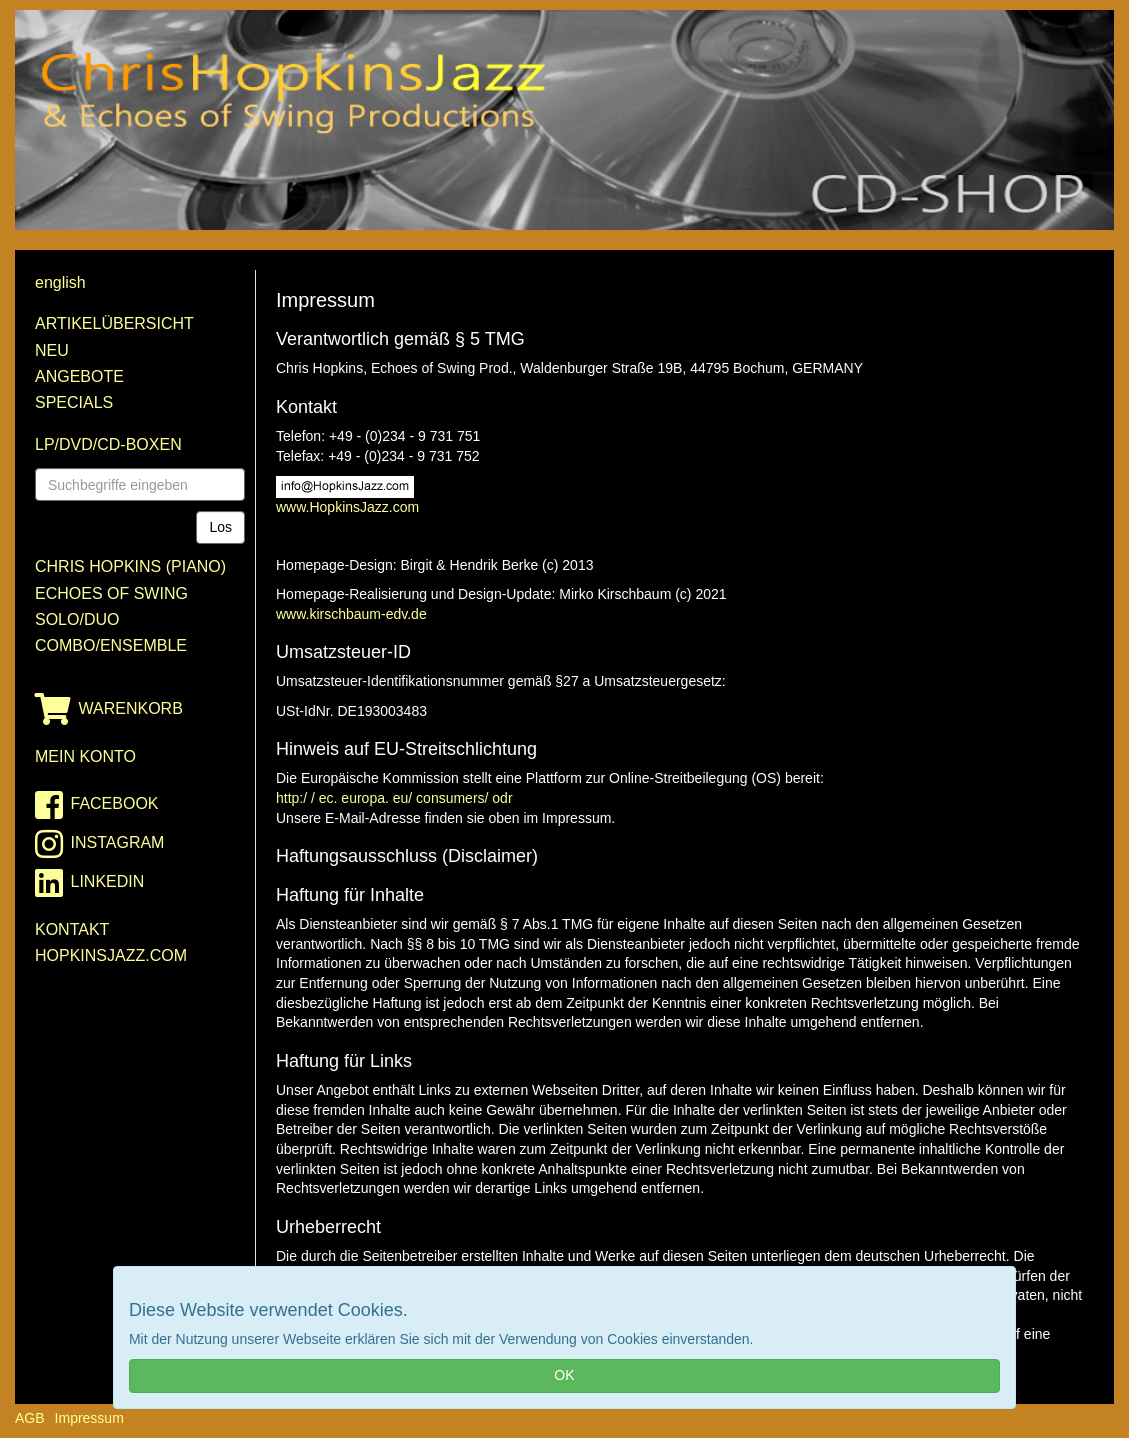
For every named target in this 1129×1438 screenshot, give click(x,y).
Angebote (79, 376)
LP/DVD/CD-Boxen (108, 444)
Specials (74, 402)
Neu (52, 350)
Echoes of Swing (111, 593)
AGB (30, 1418)
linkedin (89, 883)
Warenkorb (109, 709)
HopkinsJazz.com (111, 955)
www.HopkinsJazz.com (347, 507)
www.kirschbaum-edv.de (351, 614)
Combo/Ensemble (111, 645)
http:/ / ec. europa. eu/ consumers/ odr (394, 798)
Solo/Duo (77, 619)
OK (564, 1375)
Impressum (89, 1418)
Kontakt (72, 929)
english (60, 282)
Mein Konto (85, 756)
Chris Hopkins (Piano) (130, 566)
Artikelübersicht (114, 323)
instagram (99, 844)
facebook (97, 805)
